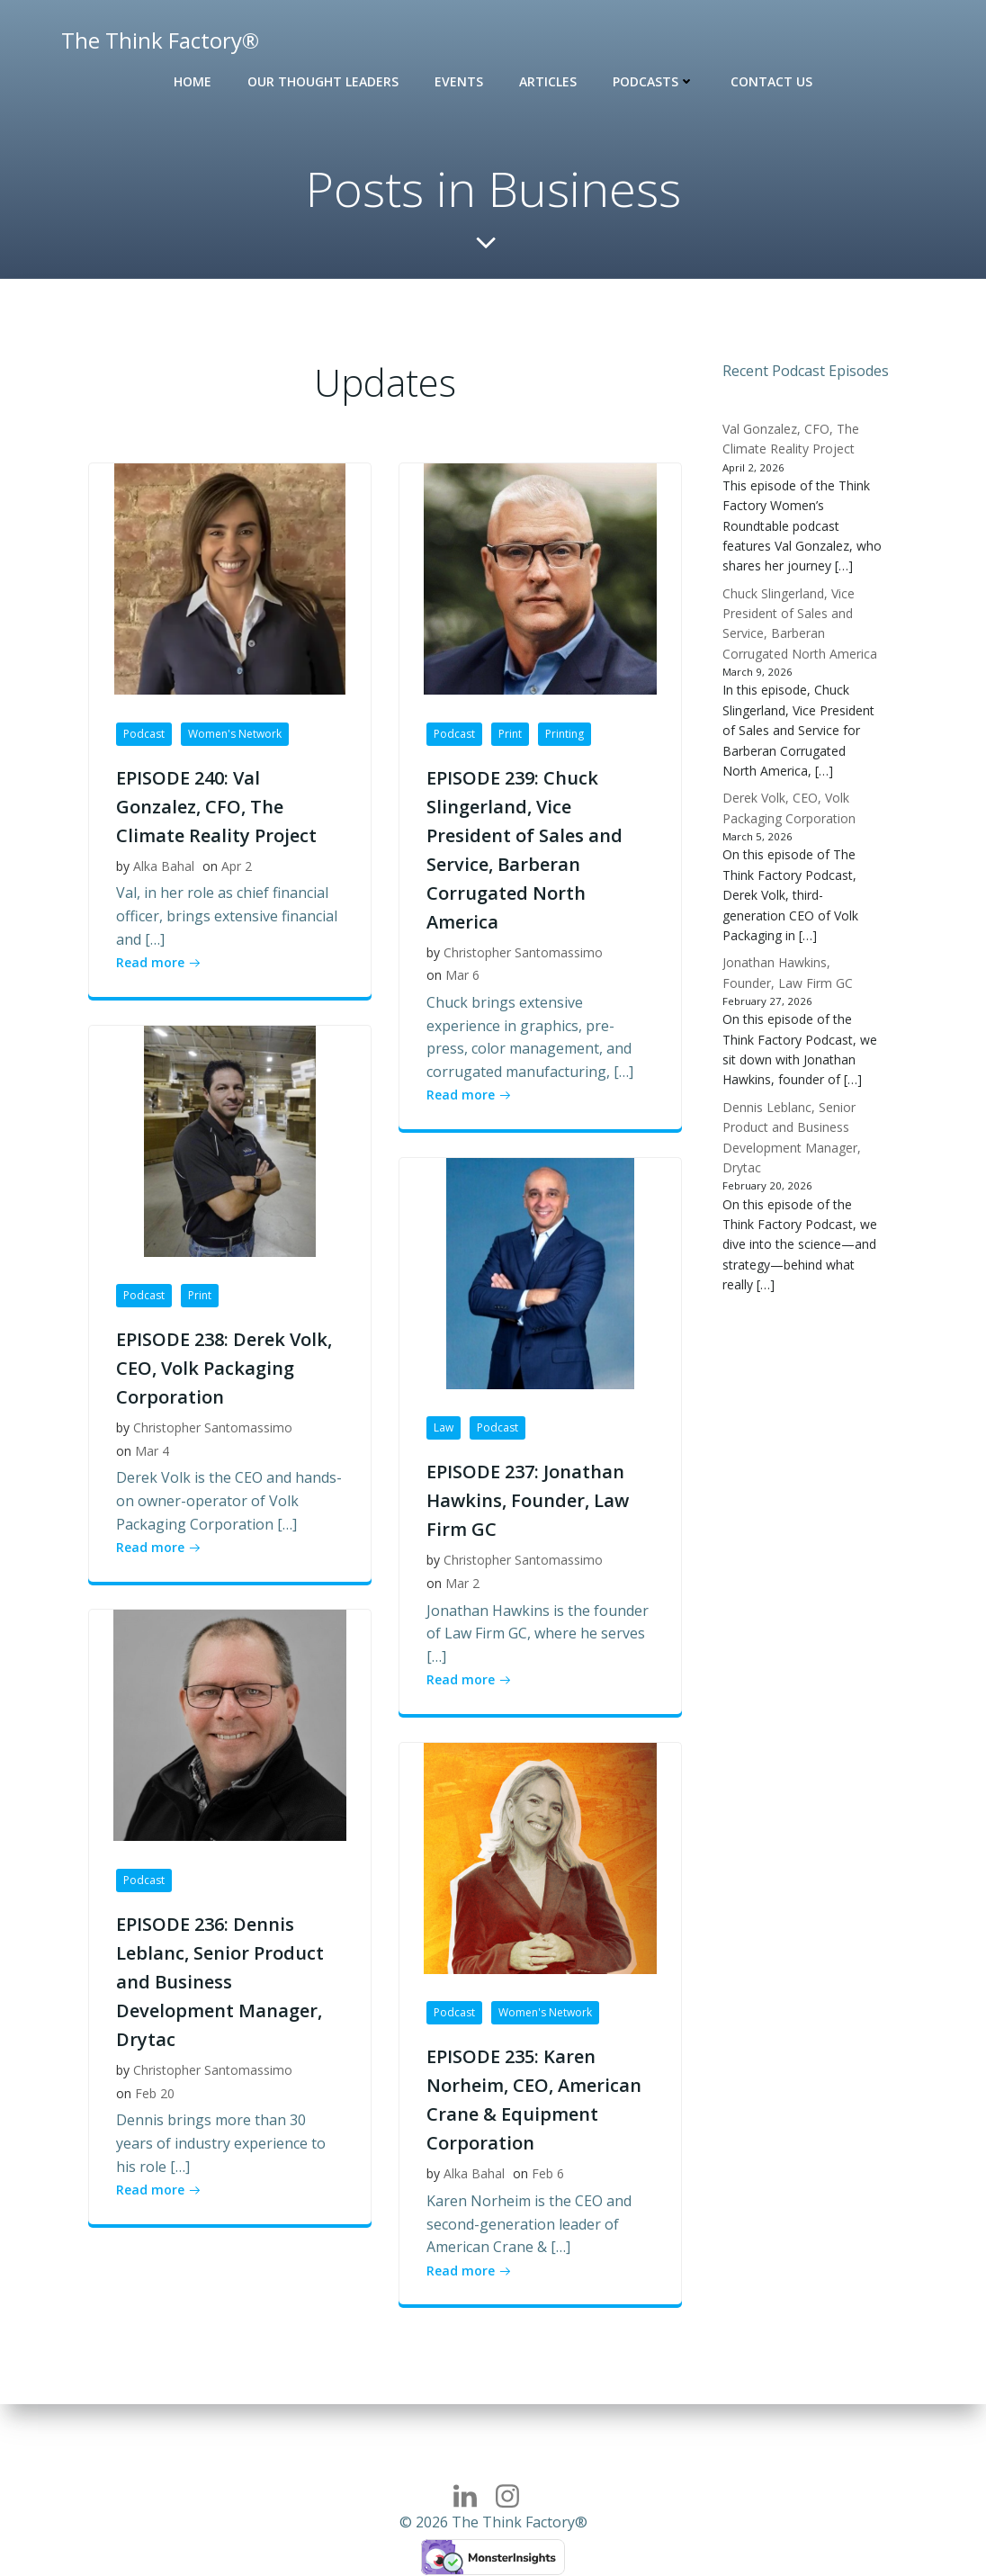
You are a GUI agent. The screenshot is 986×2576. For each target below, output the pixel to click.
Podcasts (654, 81)
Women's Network (235, 734)
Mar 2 (462, 1584)
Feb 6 (548, 2175)
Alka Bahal (163, 866)
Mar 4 (152, 1451)
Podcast (144, 734)
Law (443, 1429)
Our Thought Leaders (323, 81)
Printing (564, 734)
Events (459, 81)
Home (192, 81)
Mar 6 (462, 976)
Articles (548, 81)
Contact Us (771, 81)
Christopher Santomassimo (523, 953)
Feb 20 (155, 2094)
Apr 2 (236, 866)
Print (510, 734)
